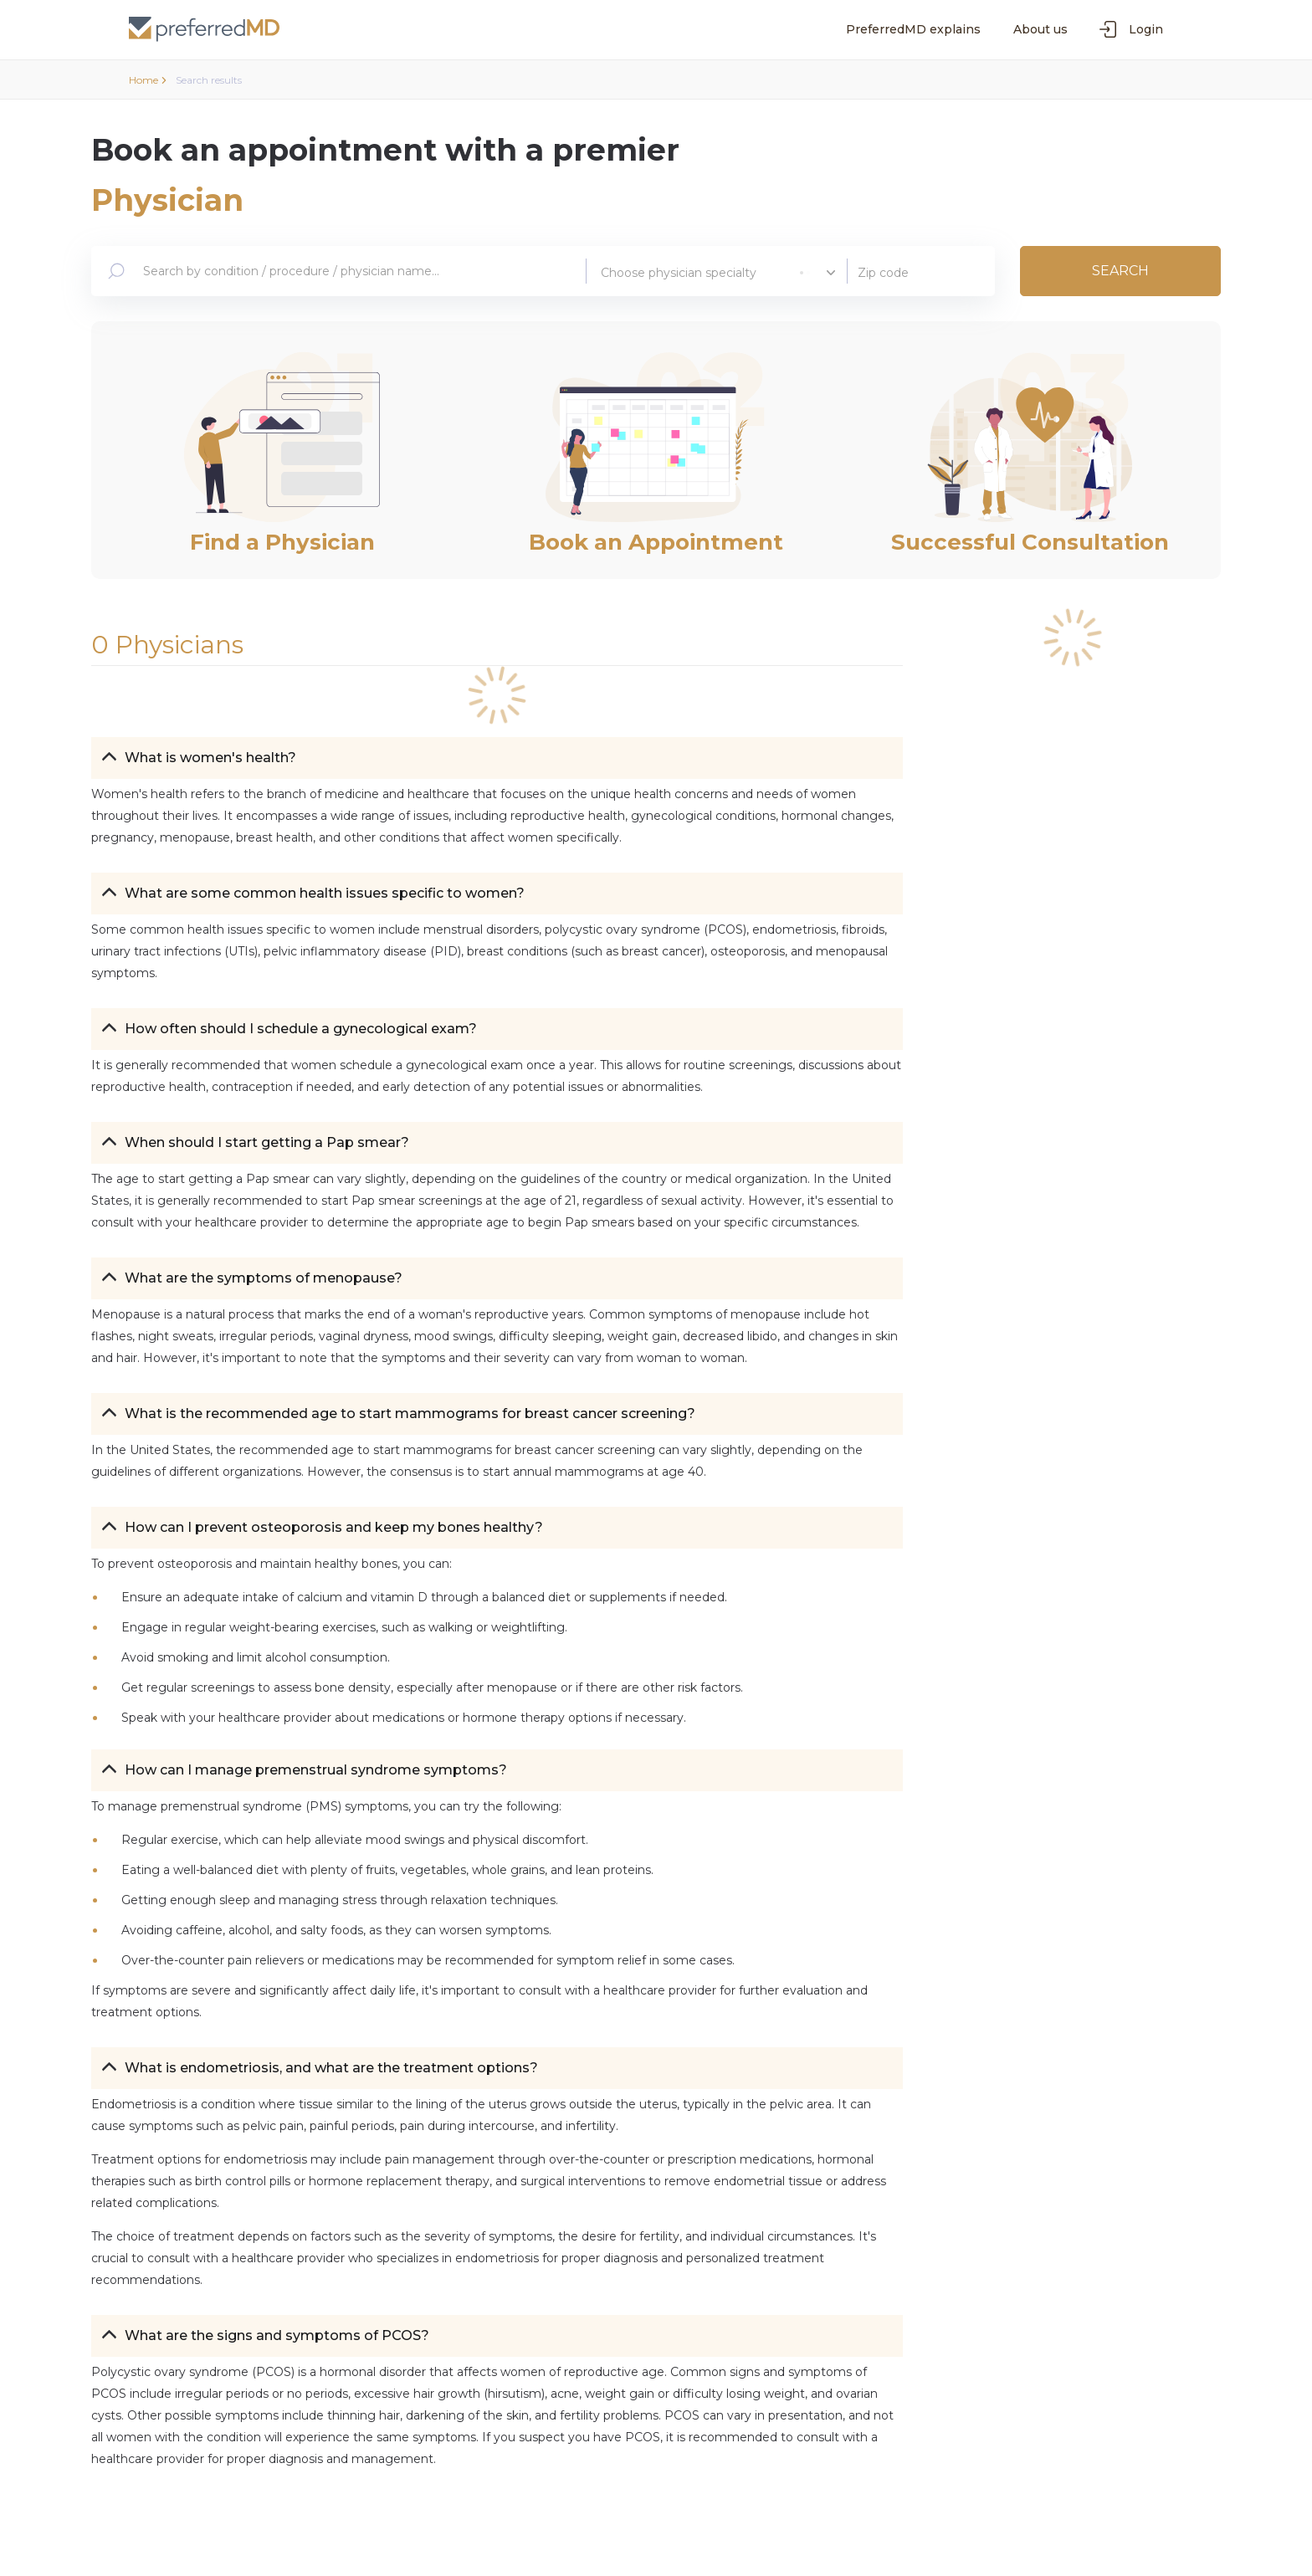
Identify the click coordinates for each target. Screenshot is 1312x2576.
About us (1040, 29)
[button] (497, 758)
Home (148, 80)
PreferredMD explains (913, 29)
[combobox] (349, 271)
